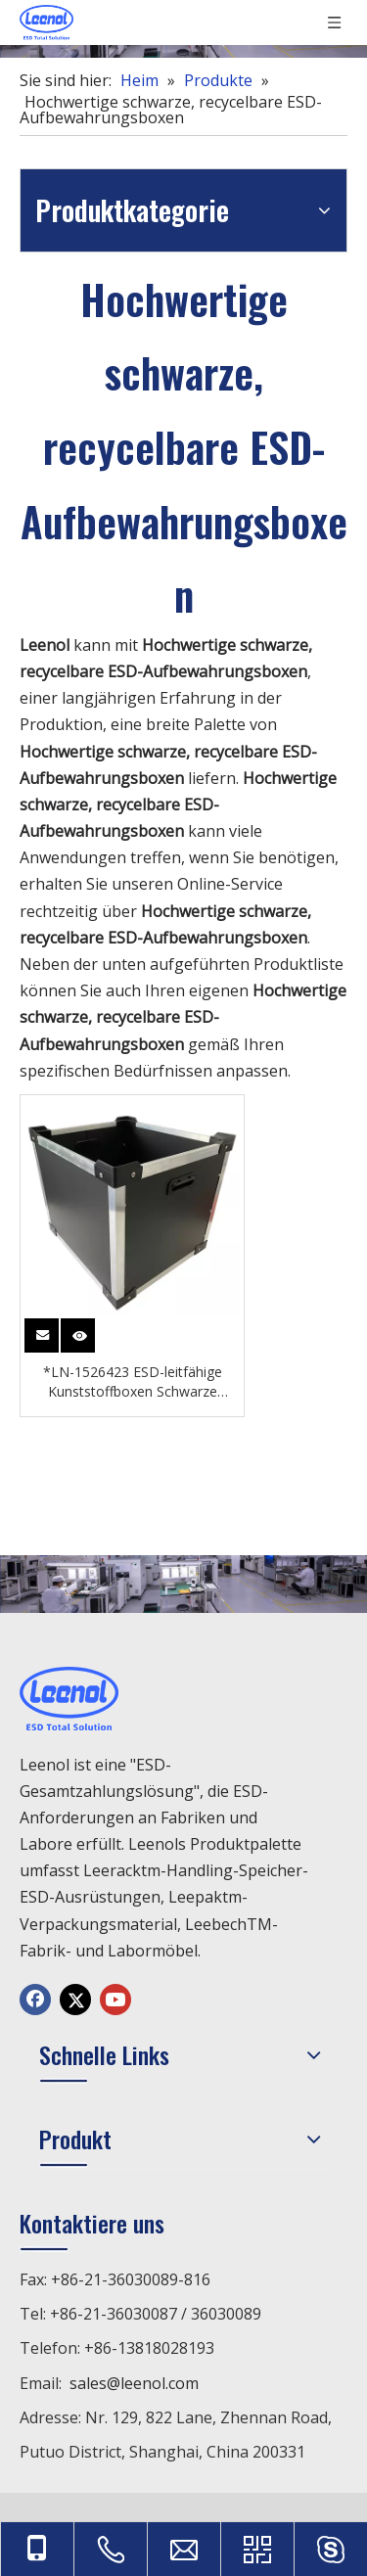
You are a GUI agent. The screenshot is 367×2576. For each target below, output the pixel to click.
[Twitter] (75, 1999)
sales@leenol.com (134, 2383)
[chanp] (183, 1584)
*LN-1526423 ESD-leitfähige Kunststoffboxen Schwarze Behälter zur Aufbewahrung (132, 1382)
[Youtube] (115, 1999)
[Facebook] (35, 1999)
